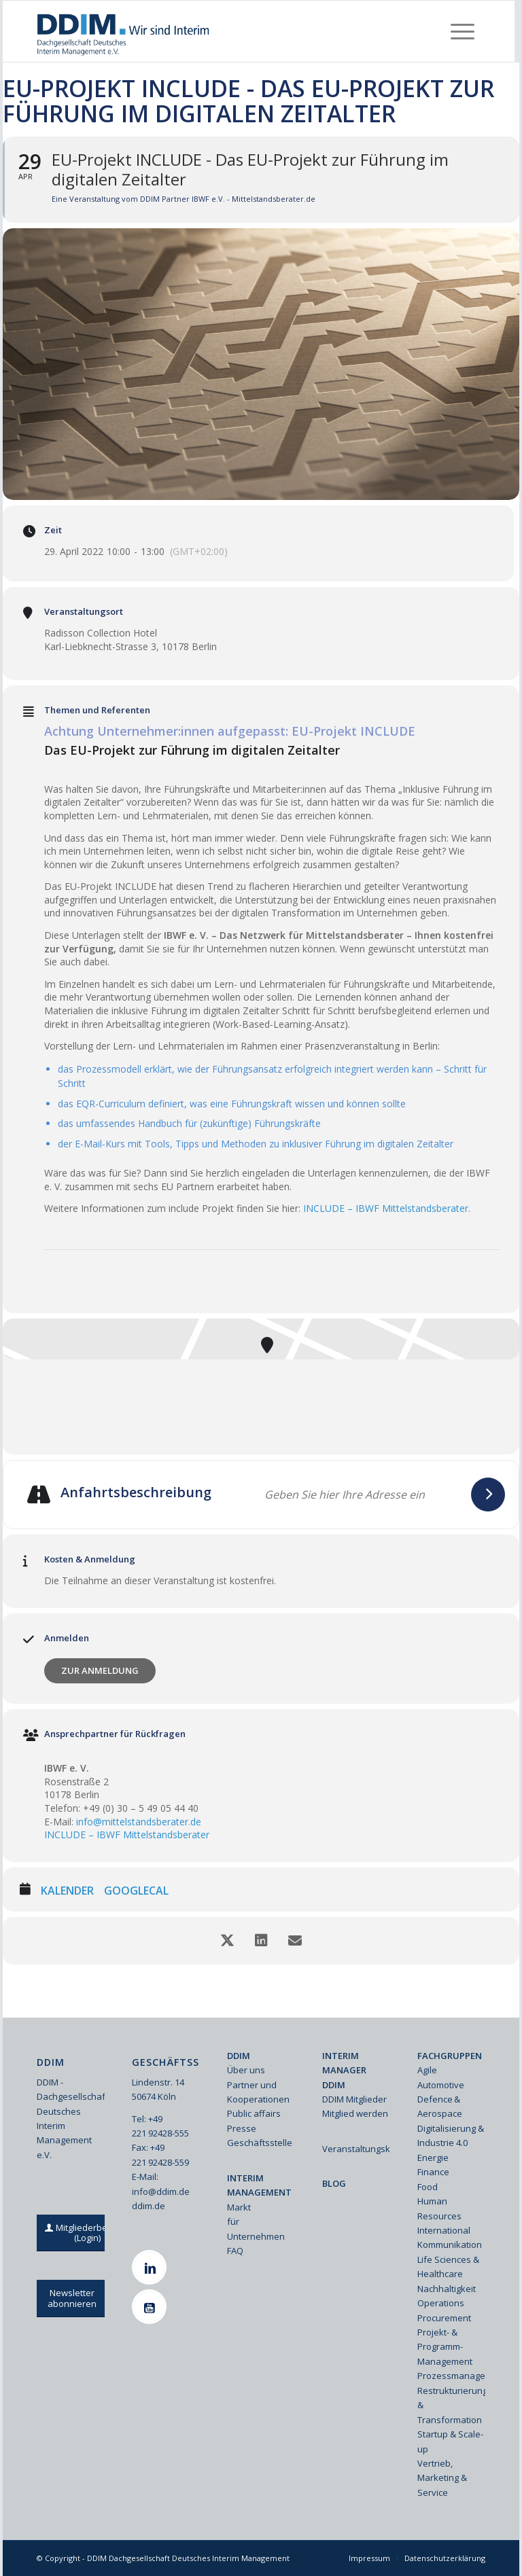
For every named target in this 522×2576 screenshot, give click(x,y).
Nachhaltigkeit (446, 2289)
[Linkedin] (151, 2267)
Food (427, 2187)
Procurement (444, 2318)
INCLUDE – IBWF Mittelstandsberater (126, 1834)
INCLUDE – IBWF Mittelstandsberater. (386, 1208)
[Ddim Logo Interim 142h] (124, 31)
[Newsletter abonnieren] (72, 2298)
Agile (427, 2070)
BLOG (334, 2183)
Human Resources (439, 2208)
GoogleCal (136, 1891)
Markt (239, 2207)
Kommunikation (449, 2244)
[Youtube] (151, 2306)
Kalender (67, 1891)
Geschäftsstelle (259, 2142)
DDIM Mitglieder (354, 2099)
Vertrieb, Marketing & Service (442, 2478)
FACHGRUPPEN (449, 2056)
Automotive (440, 2085)
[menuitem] (463, 31)
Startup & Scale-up (450, 2441)
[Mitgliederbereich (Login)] (88, 2233)
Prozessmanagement (451, 2375)
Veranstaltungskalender (356, 2149)
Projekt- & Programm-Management (444, 2346)
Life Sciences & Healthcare (448, 2266)
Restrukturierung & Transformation (451, 2405)
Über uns (246, 2070)
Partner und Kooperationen (258, 2092)
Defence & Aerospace (439, 2106)
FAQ (235, 2250)
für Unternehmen (256, 2228)
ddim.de (148, 2206)
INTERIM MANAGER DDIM (344, 2070)
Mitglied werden (355, 2113)
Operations (440, 2303)
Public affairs (254, 2113)
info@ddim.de (161, 2191)
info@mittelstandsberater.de (138, 1821)
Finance (433, 2172)
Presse (241, 2128)
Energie (433, 2157)
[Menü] (463, 31)
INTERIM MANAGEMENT (259, 2185)
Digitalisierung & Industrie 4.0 (450, 2135)
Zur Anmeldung (100, 1670)
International (443, 2230)
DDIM (238, 2056)
